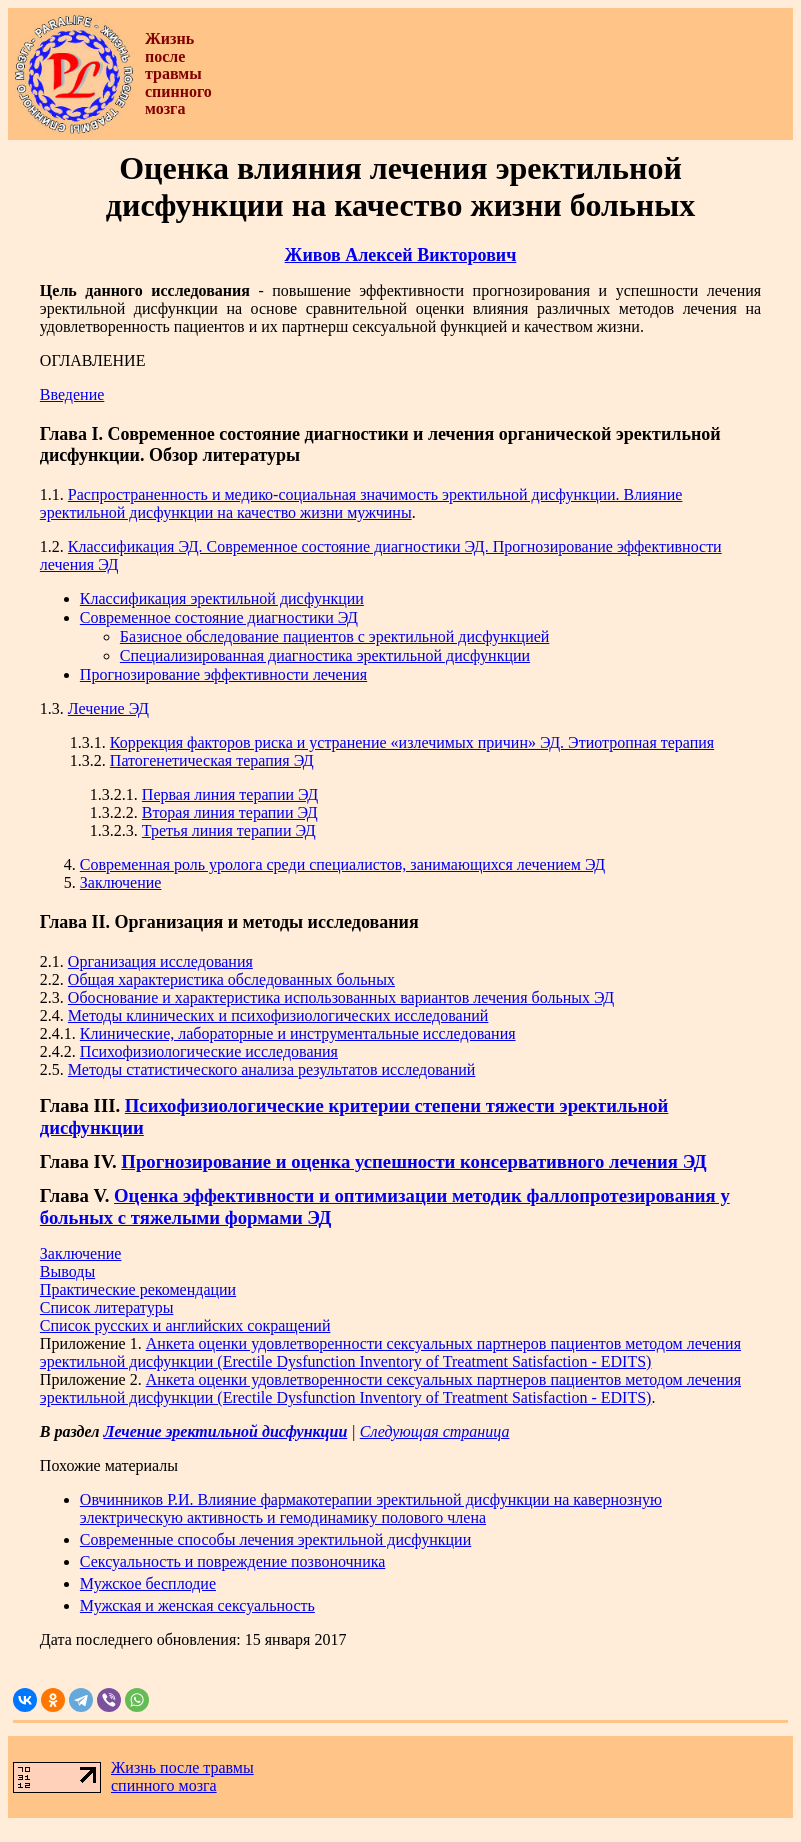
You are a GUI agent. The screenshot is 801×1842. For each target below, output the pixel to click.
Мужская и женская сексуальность (197, 1605)
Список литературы (107, 1307)
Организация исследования (160, 961)
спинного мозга (164, 1785)
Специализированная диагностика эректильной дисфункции (325, 655)
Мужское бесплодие (148, 1583)
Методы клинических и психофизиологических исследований (278, 1015)
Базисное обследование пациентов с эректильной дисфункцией (335, 636)
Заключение (121, 882)
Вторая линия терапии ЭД (230, 812)
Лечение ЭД (108, 708)
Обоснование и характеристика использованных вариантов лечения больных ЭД (341, 997)
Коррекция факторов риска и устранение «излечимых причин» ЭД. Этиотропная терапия (412, 742)
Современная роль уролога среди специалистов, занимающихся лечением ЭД (342, 864)
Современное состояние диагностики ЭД (219, 617)
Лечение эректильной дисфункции (225, 1431)
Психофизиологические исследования (209, 1051)
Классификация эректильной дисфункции (222, 598)
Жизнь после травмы (182, 1767)
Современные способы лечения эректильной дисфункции (275, 1539)
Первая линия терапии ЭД (230, 794)
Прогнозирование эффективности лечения (223, 674)
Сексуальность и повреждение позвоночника (232, 1561)
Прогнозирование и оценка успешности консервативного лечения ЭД (413, 1161)
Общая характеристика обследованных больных (231, 979)
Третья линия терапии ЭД (229, 830)
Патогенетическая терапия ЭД (212, 760)
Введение (72, 394)
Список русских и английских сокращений (185, 1325)
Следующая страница (435, 1431)
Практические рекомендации (138, 1289)
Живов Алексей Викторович (401, 255)
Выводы (67, 1271)
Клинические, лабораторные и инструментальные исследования (298, 1033)
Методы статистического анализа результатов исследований (272, 1069)
